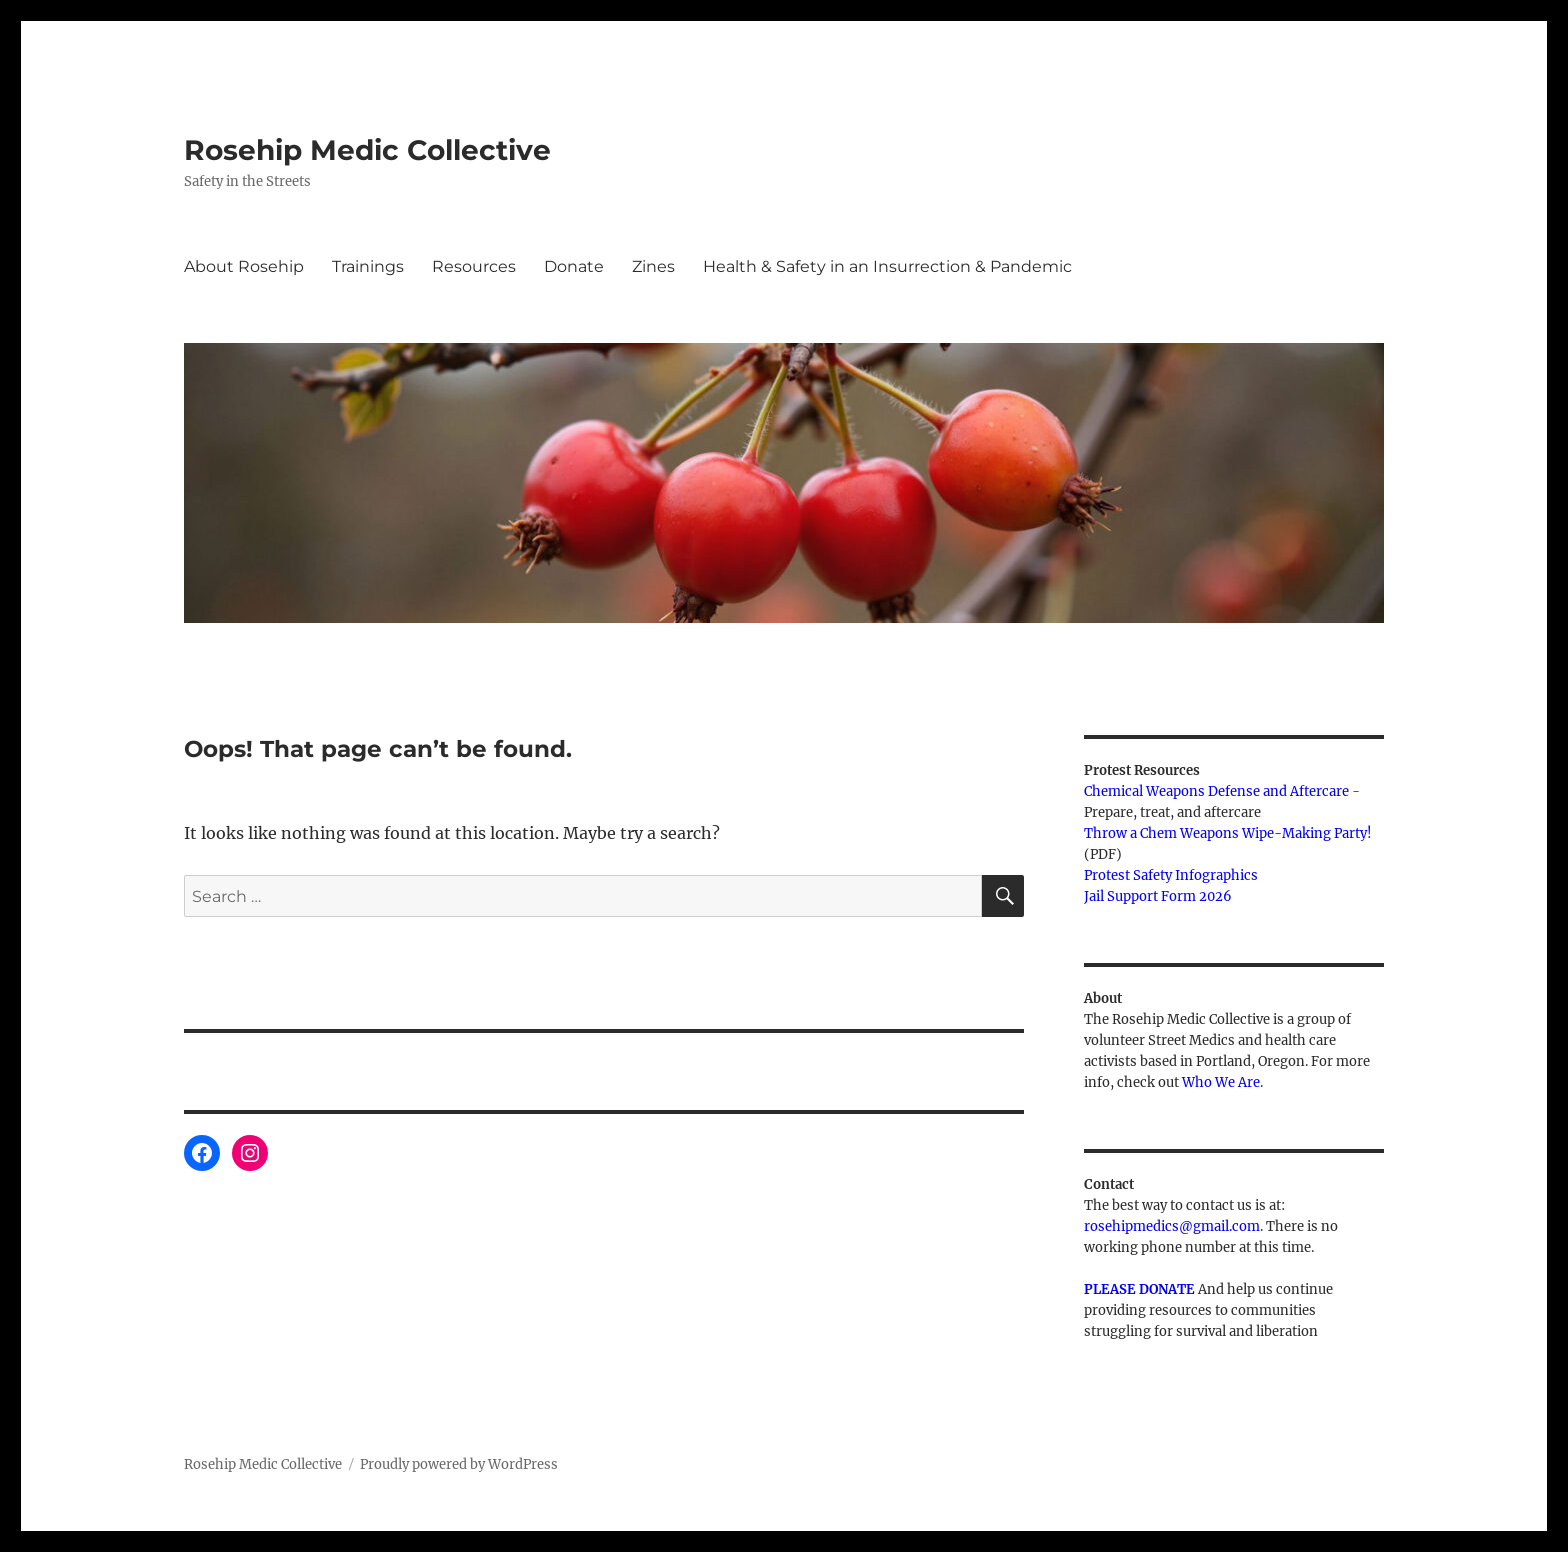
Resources (474, 266)
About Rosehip (244, 266)
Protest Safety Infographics (1171, 875)
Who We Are (1221, 1082)
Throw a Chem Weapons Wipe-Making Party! (1228, 833)
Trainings (368, 266)
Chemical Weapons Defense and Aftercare (1216, 791)
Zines (653, 266)
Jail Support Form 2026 (1158, 896)
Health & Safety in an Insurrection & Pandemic (887, 266)
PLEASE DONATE (1139, 1289)
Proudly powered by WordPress (459, 1464)
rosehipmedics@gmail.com (1172, 1226)
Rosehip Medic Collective (367, 150)
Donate (574, 266)
